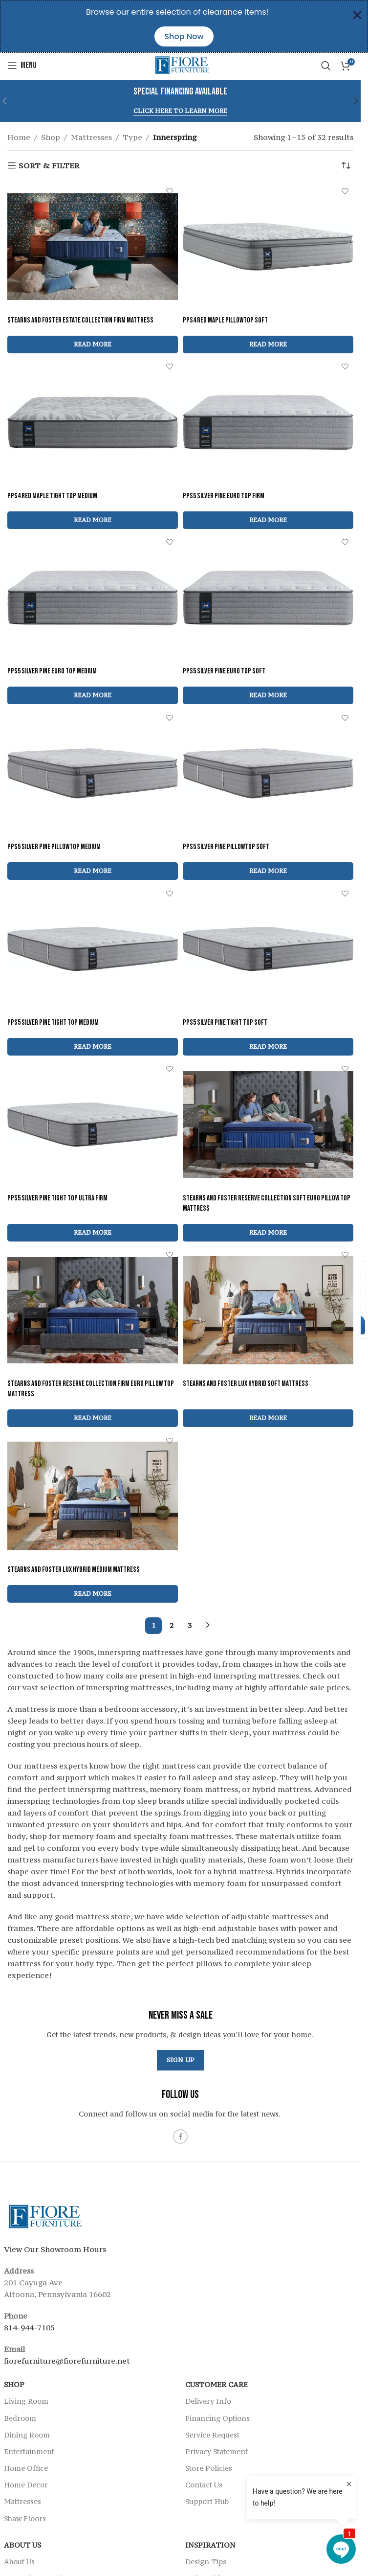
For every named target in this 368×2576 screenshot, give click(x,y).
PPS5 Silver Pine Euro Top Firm (223, 496)
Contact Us (203, 2484)
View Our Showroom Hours (55, 2249)
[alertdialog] (184, 26)
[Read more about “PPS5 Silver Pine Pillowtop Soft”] (268, 871)
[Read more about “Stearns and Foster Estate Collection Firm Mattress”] (92, 344)
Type (132, 137)
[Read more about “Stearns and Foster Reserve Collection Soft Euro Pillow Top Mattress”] (268, 1233)
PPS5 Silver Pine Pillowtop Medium (54, 846)
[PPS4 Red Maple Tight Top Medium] (92, 422)
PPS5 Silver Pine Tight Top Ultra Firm (57, 1198)
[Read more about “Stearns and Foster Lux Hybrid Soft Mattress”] (268, 1418)
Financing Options (217, 2418)
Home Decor (26, 2484)
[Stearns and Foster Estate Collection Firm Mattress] (92, 247)
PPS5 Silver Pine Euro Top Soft (224, 671)
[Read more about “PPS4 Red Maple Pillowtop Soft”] (268, 344)
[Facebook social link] (180, 2136)
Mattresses (91, 137)
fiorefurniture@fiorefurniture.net (67, 2361)
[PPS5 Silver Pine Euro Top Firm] (268, 422)
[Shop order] (346, 165)
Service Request (212, 2434)
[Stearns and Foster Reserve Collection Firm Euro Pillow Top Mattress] (92, 1310)
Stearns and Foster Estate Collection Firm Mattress (80, 320)
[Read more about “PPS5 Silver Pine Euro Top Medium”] (92, 695)
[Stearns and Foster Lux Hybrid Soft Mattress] (268, 1310)
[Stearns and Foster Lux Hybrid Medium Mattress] (92, 1496)
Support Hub (207, 2501)
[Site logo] (181, 64)
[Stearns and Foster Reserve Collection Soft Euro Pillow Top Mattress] (268, 1124)
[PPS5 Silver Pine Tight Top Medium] (92, 949)
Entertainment (29, 2451)
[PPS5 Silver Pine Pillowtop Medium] (92, 773)
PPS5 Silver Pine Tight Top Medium (53, 1022)
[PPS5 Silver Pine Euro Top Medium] (92, 598)
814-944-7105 (29, 2327)
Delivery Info (208, 2401)
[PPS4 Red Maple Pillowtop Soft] (268, 247)
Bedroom (20, 2418)
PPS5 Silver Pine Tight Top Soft (225, 1022)
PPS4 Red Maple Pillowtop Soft (225, 320)
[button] (356, 101)
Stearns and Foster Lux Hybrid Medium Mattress (73, 1569)
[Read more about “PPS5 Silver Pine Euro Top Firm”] (268, 520)
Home (18, 137)
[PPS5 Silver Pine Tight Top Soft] (268, 949)
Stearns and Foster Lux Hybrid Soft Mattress (245, 1383)
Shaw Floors (25, 2518)
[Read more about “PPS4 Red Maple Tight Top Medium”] (92, 520)
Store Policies (208, 2468)
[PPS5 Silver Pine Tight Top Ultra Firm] (92, 1124)
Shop (50, 137)
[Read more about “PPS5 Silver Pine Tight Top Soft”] (268, 1047)
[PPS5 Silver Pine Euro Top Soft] (268, 598)
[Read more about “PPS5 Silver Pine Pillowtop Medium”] (92, 871)
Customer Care (216, 2384)
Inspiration (210, 2545)
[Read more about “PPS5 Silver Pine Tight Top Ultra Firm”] (92, 1233)
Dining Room (27, 2434)
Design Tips (205, 2561)
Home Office (26, 2468)
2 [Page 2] (171, 1625)
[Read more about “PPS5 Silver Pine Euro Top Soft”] (268, 695)
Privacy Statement (216, 2451)
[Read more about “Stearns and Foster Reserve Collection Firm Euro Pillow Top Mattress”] (92, 1418)
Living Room (26, 2401)
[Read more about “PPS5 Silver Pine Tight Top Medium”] (92, 1047)
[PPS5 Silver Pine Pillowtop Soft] (268, 773)
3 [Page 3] (190, 1625)
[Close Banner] (357, 15)
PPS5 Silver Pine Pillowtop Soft (226, 846)
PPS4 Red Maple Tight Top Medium (52, 496)
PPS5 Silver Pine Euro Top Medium (52, 671)
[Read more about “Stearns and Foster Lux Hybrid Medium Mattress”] (92, 1594)
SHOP (14, 2384)
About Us (22, 2545)
